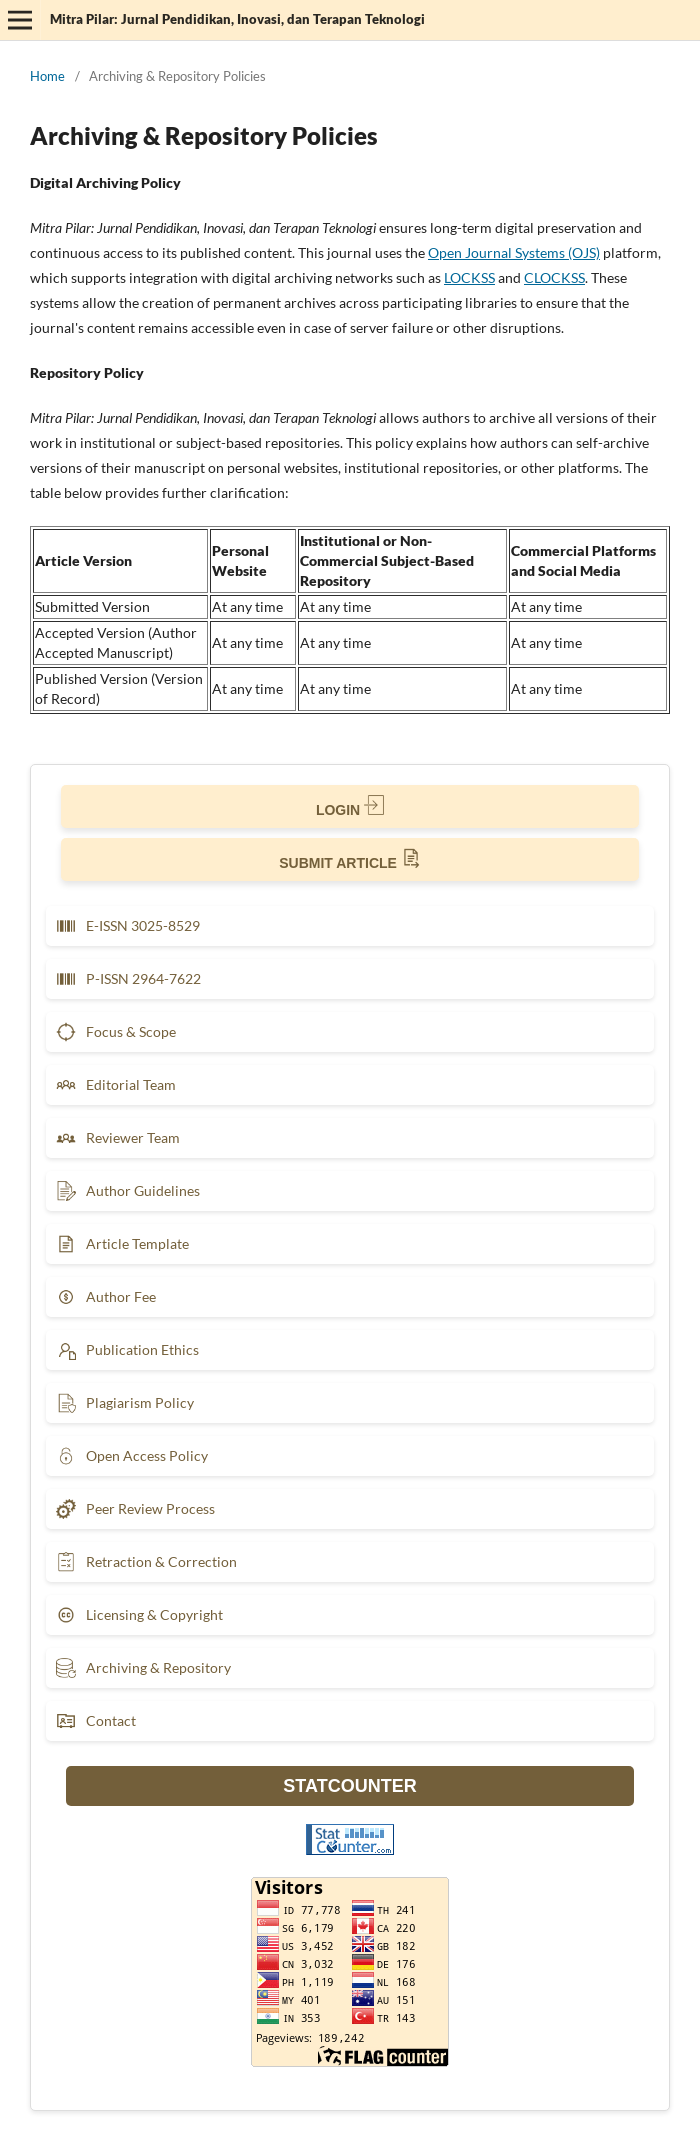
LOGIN (350, 806)
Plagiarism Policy (125, 1403)
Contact (96, 1721)
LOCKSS (469, 277)
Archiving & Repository (143, 1668)
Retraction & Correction (146, 1562)
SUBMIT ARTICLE (350, 859)
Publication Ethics (127, 1350)
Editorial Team (116, 1085)
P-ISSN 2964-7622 (128, 979)
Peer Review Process (135, 1509)
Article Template (122, 1244)
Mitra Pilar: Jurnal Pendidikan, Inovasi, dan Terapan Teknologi (237, 19)
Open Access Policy (132, 1456)
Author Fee (106, 1297)
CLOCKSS (554, 277)
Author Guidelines (128, 1191)
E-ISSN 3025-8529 (128, 926)
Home (47, 76)
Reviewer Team (118, 1138)
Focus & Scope (116, 1032)
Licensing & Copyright (139, 1615)
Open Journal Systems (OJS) (514, 252)
